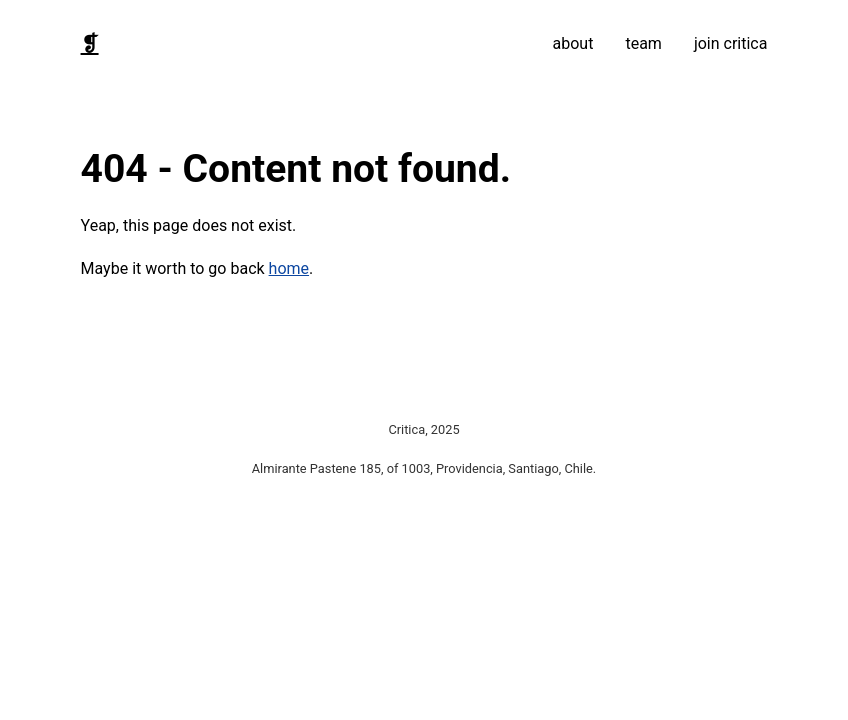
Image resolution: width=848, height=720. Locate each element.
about (573, 43)
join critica (731, 43)
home (289, 268)
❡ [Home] (90, 44)
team (643, 43)
